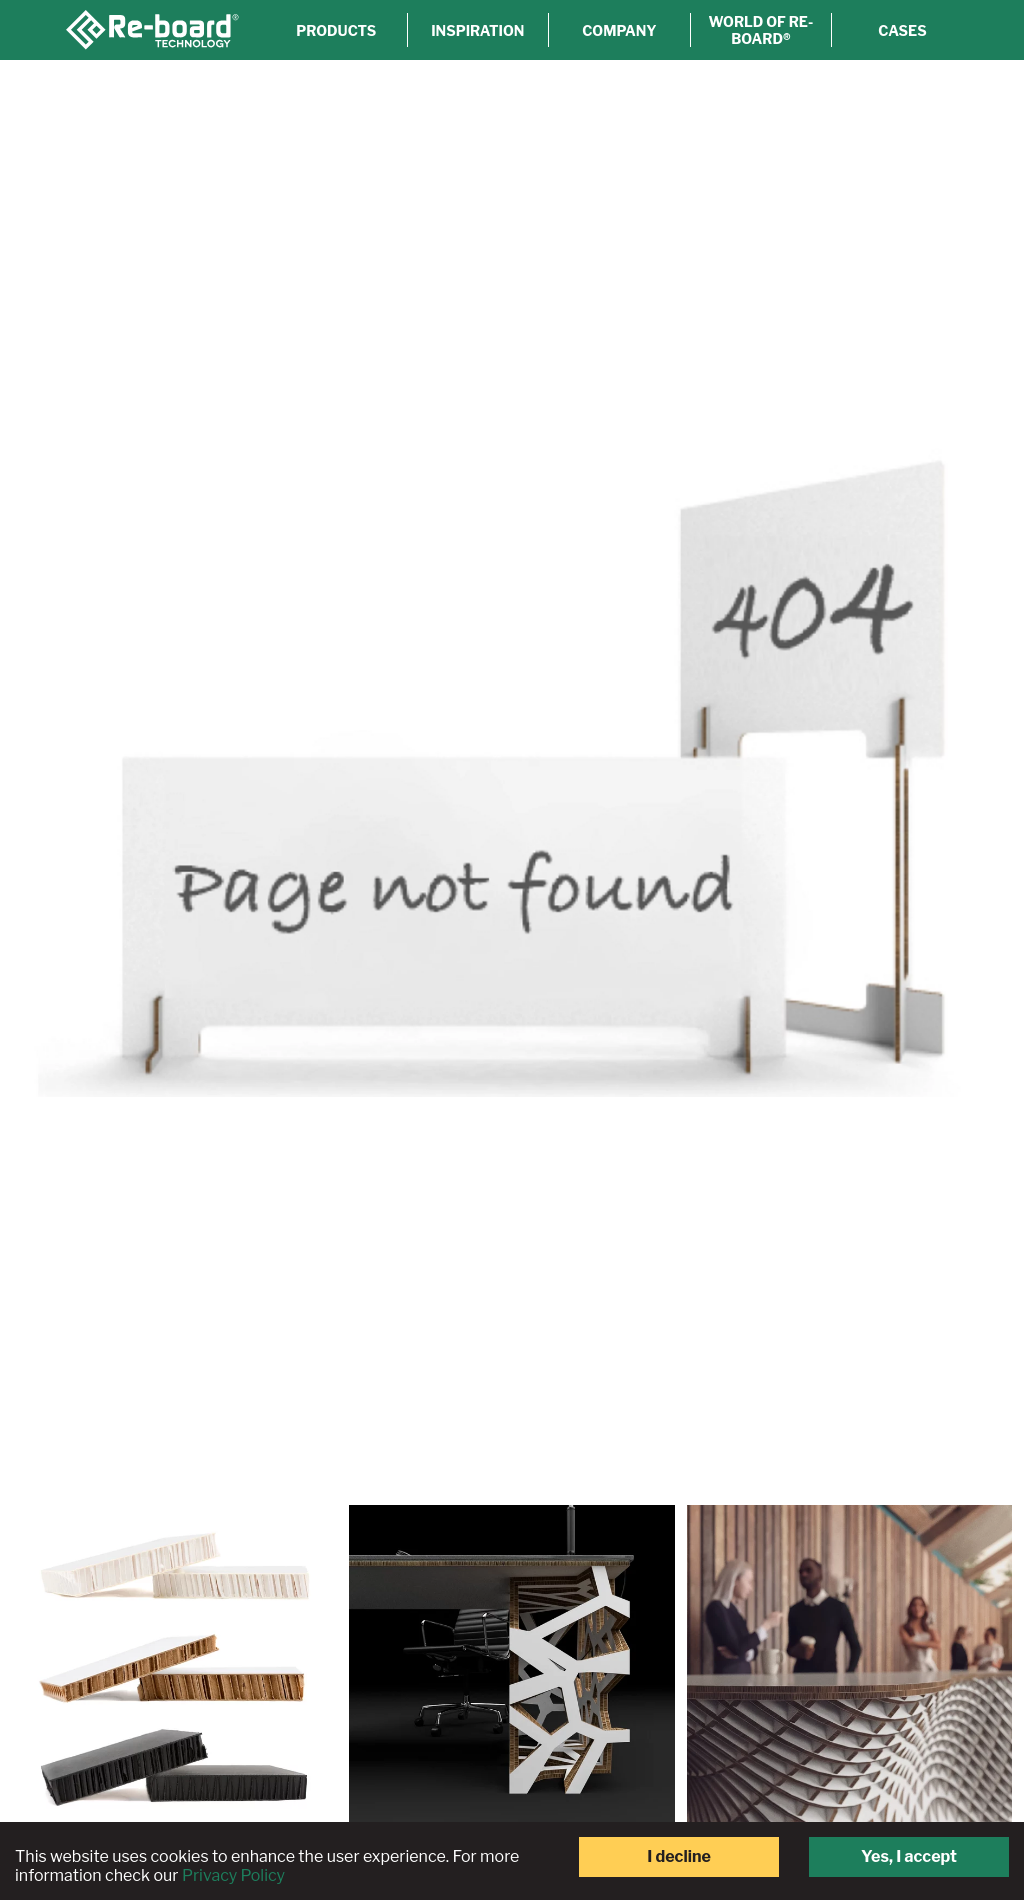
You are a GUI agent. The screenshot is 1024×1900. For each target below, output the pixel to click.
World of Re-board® (761, 30)
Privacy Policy (233, 1875)
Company (619, 30)
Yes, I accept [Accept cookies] (909, 1856)
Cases (902, 30)
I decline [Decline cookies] (679, 1856)
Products (336, 30)
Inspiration (477, 30)
